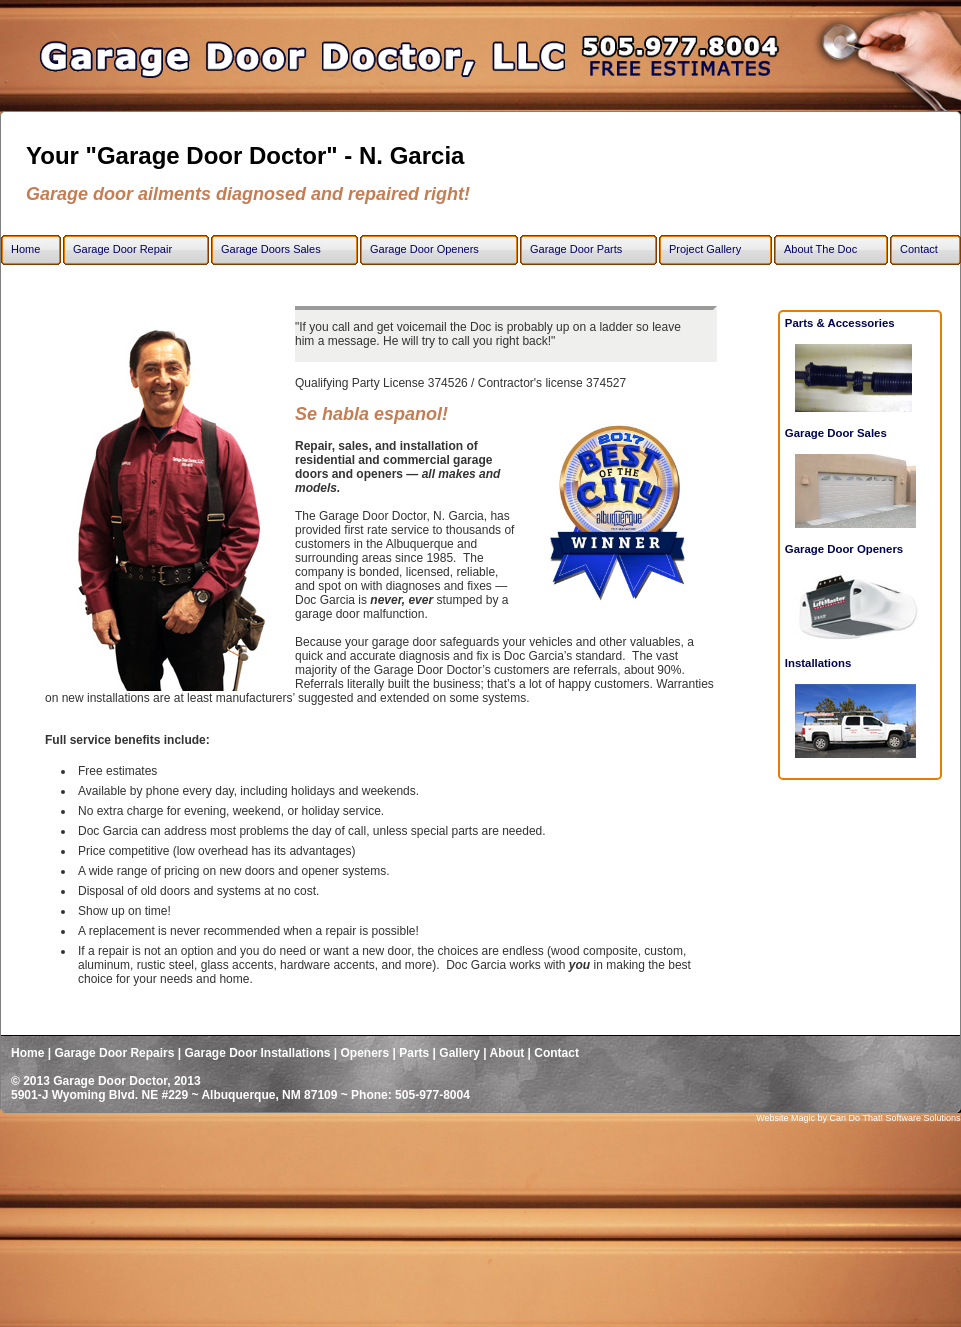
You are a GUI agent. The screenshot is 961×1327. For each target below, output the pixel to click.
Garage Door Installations (257, 1053)
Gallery (461, 1053)
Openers (365, 1053)
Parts (414, 1053)
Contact (556, 1053)
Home (27, 1053)
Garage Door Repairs (114, 1053)
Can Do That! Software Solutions (895, 1118)
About (507, 1053)
